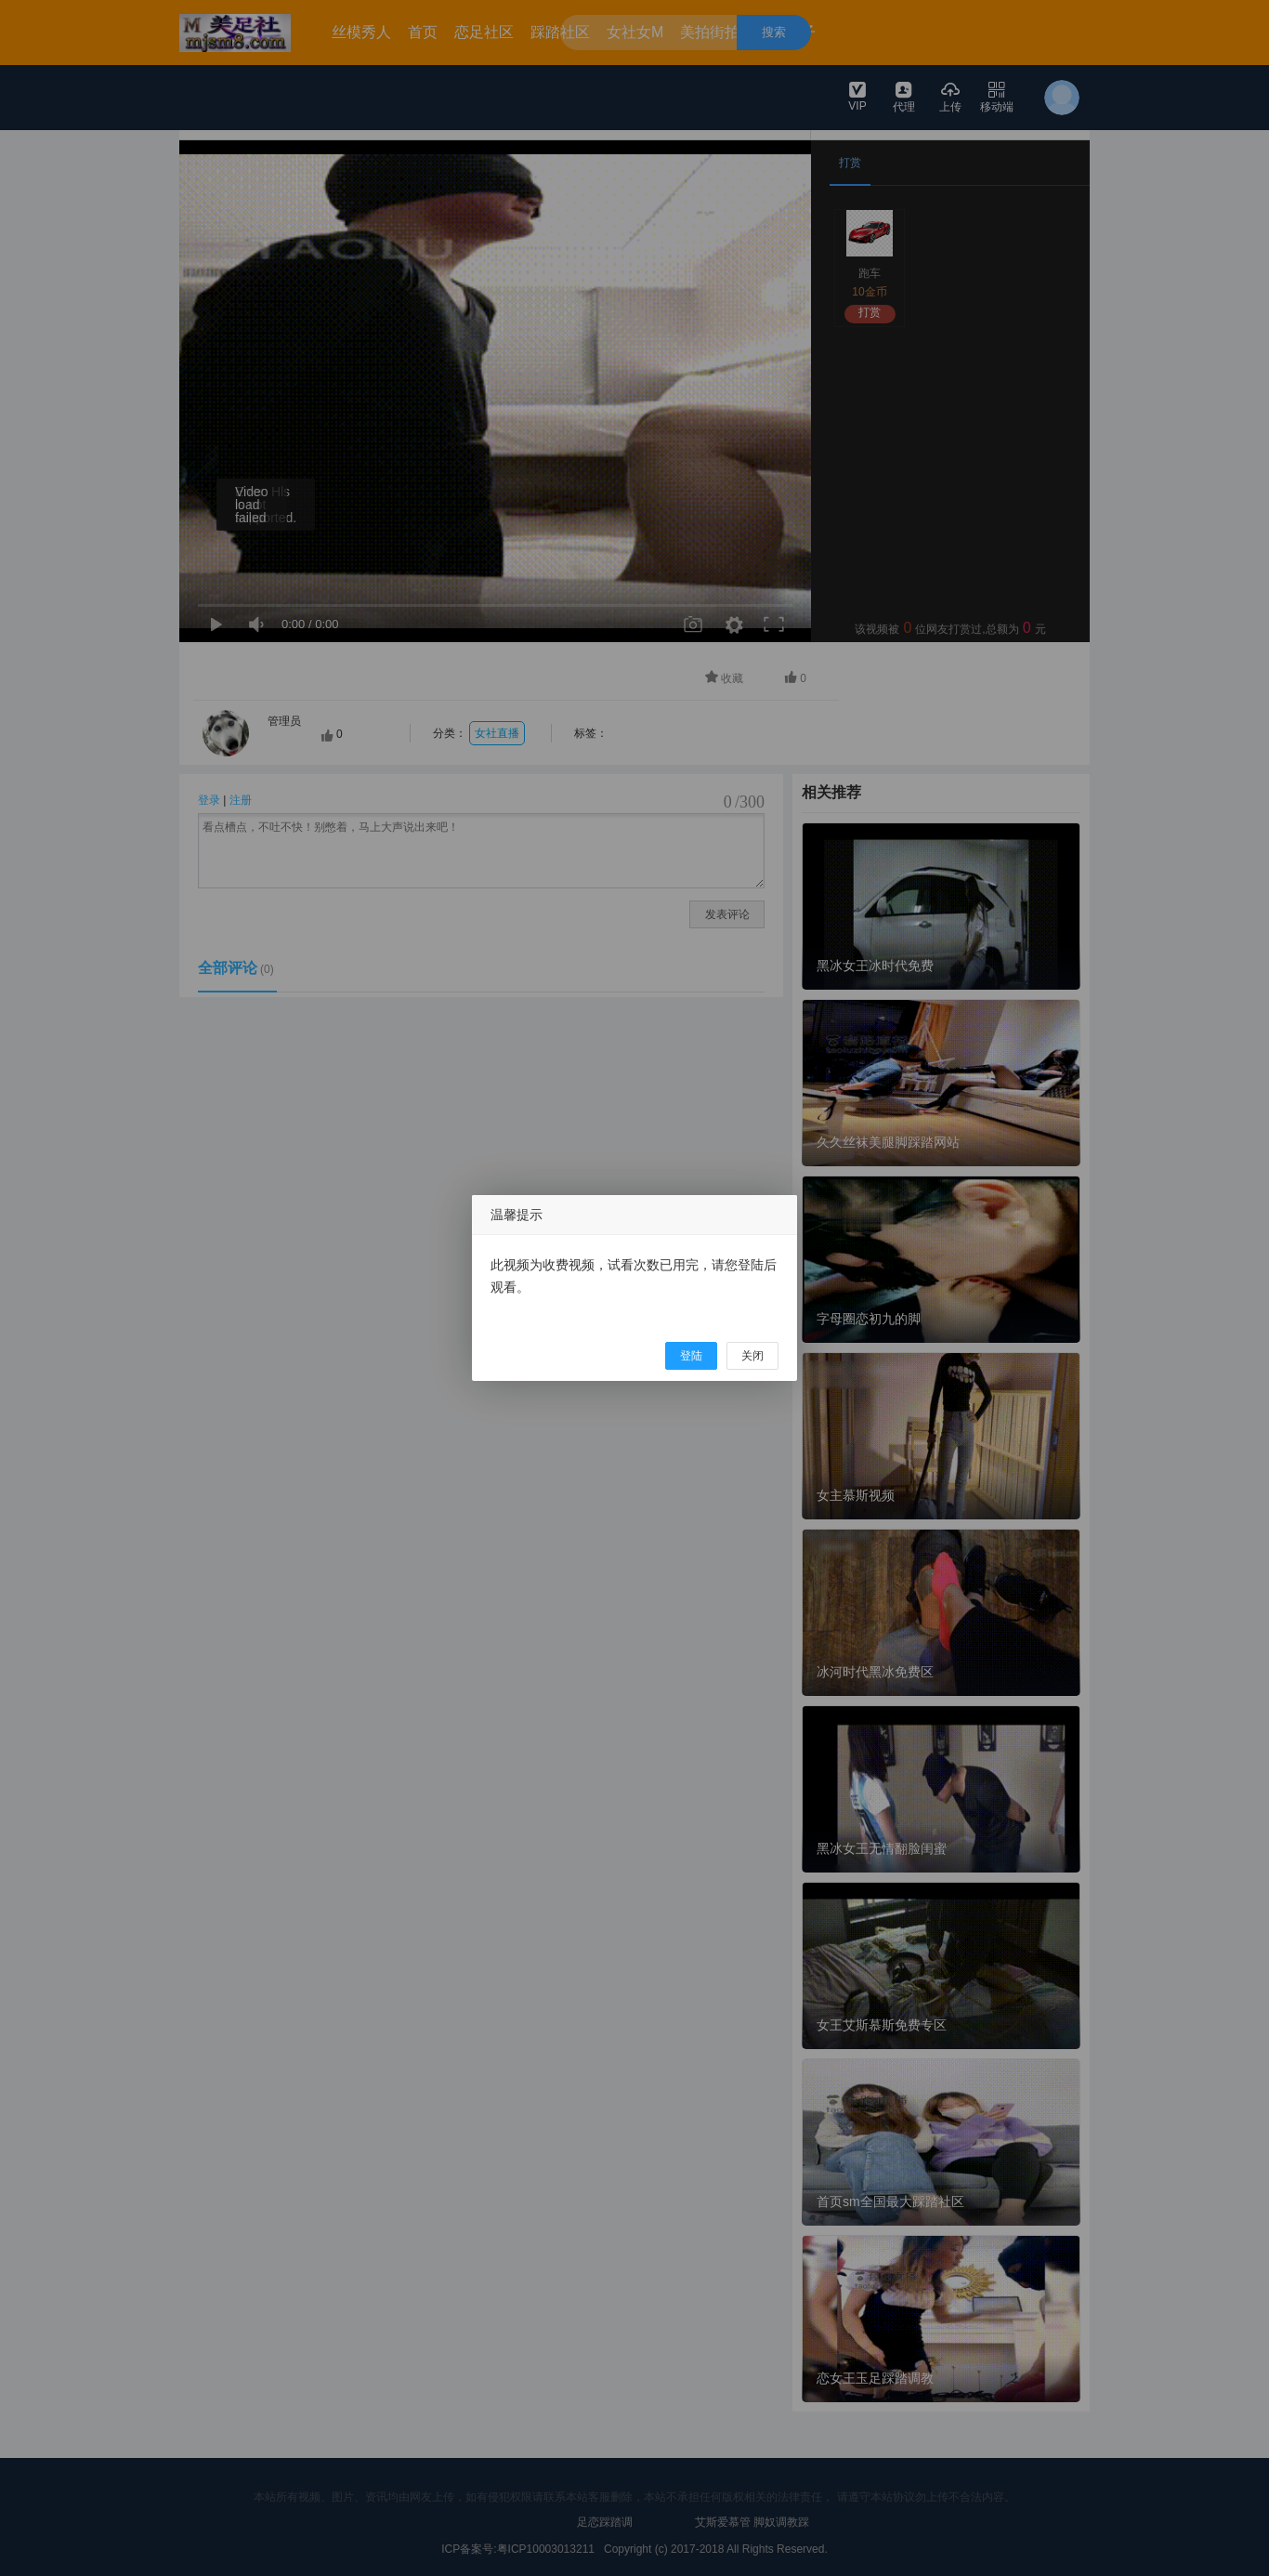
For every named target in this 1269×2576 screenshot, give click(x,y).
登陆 (691, 1355)
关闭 (752, 1355)
